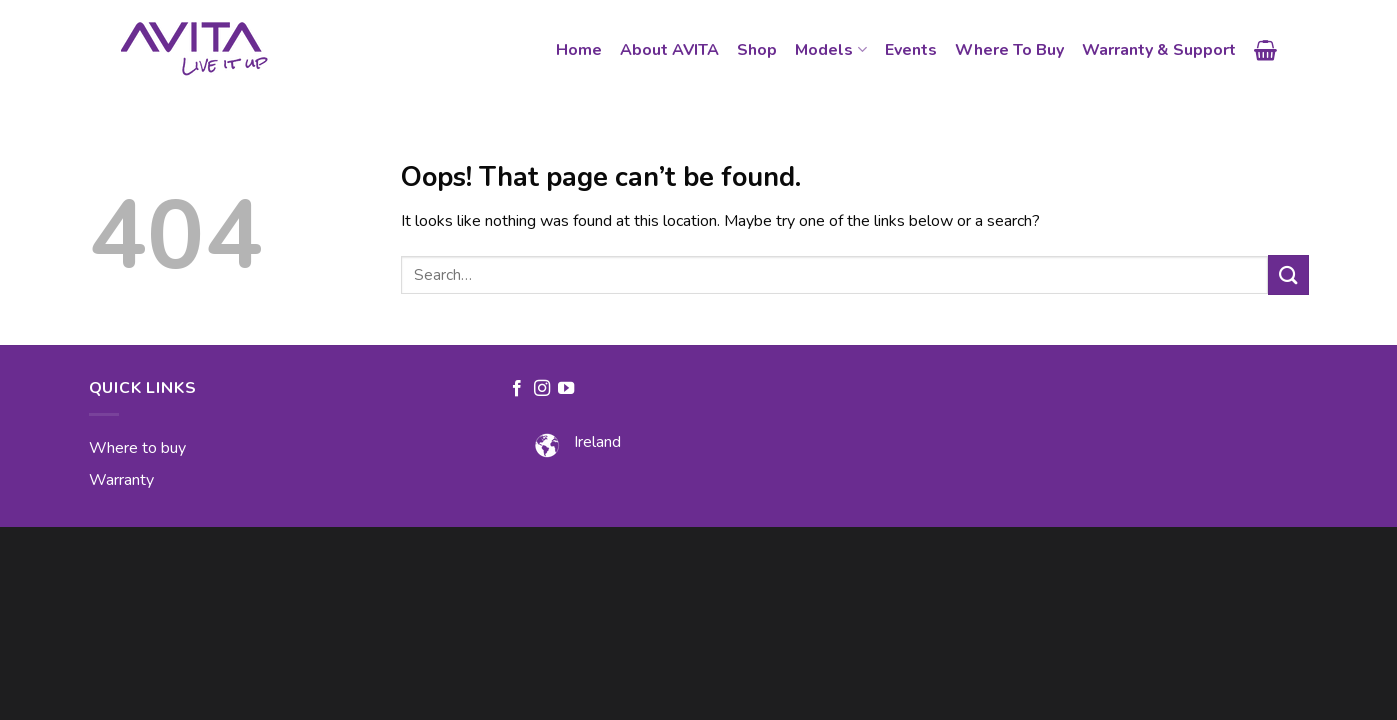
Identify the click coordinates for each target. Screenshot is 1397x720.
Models (830, 50)
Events (911, 50)
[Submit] (1288, 274)
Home (579, 50)
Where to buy (137, 448)
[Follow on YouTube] (566, 389)
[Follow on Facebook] (517, 389)
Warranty (121, 480)
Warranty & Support (1159, 50)
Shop (757, 50)
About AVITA (669, 50)
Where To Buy (1009, 50)
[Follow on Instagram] (542, 389)
